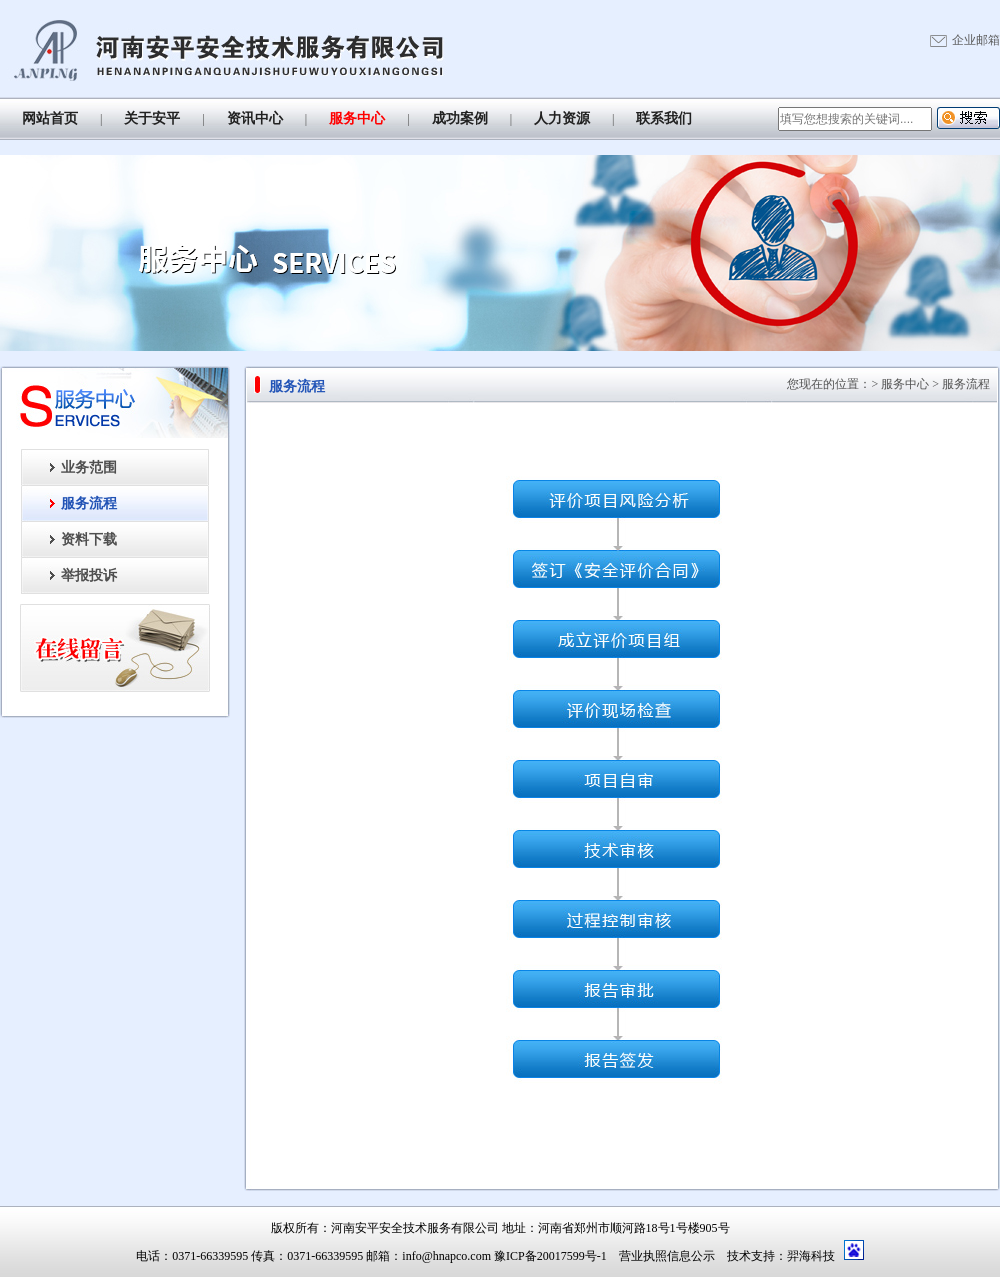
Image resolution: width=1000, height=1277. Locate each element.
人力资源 (562, 118)
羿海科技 (811, 1256)
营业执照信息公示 (667, 1256)
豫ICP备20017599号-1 (550, 1256)
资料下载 (89, 539)
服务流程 (89, 503)
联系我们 (664, 118)
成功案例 (460, 118)
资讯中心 (255, 118)
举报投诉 (89, 575)
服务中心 (357, 118)
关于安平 (152, 118)
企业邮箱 (976, 40)
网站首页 (50, 118)
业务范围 (89, 467)
